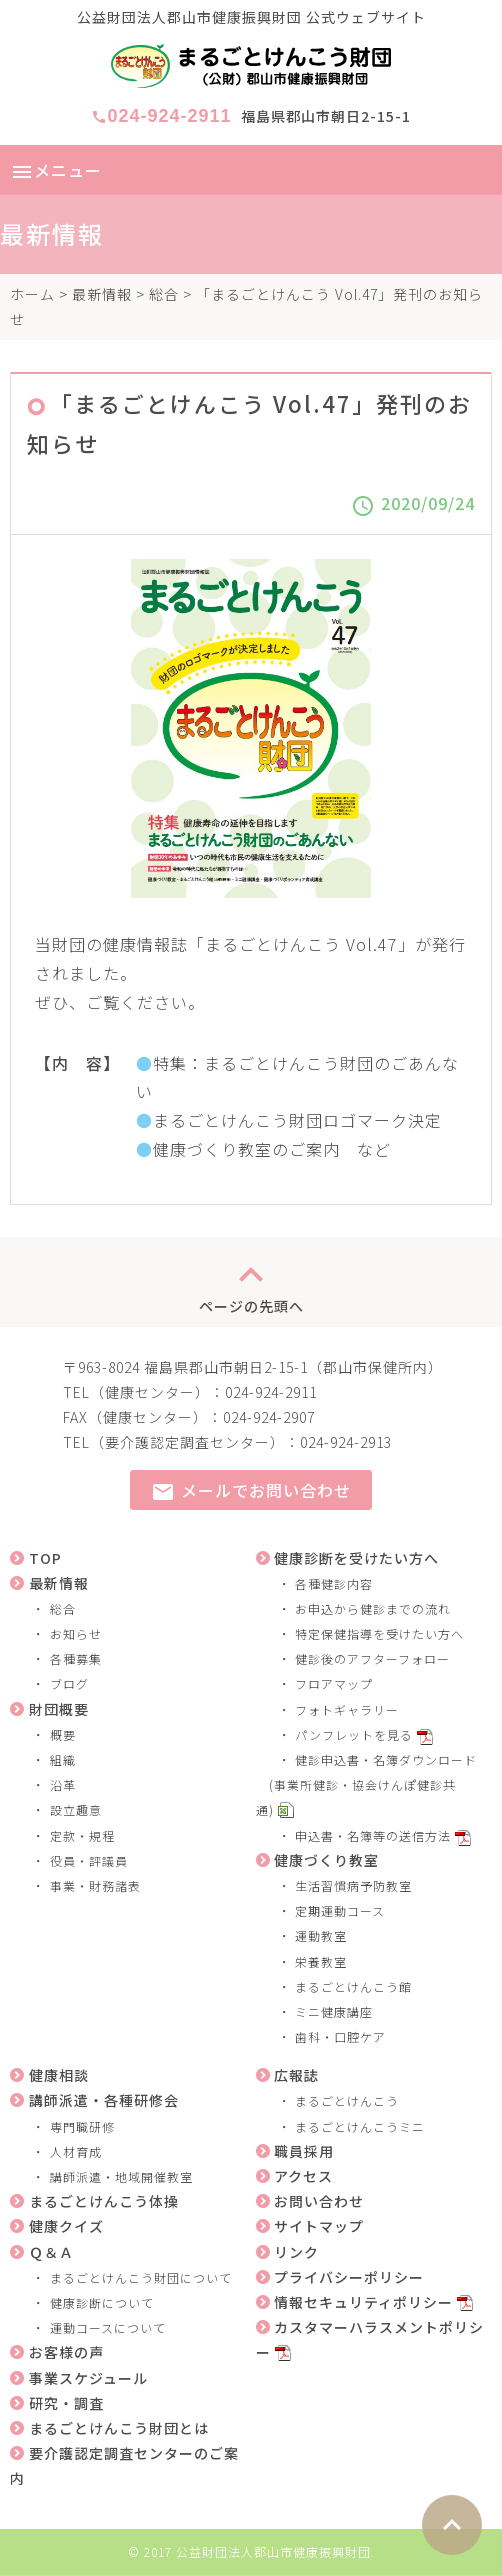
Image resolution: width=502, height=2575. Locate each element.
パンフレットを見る (354, 1734)
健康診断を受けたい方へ (356, 1558)
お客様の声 (66, 2352)
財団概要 (59, 1709)
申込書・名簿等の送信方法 (373, 1835)
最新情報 (102, 294)
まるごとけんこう (347, 2100)
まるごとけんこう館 (353, 1986)
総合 (164, 294)
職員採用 (304, 2151)
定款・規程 (82, 1835)
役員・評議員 (89, 1860)
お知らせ (76, 1633)
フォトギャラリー (347, 1709)
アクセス (303, 2176)
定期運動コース (340, 1910)
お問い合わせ (319, 2201)
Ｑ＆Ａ (51, 2252)
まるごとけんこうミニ (360, 2126)
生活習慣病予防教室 (353, 1885)
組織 (63, 1759)
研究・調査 (66, 2403)
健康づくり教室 (326, 1860)
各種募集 (76, 1658)
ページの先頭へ (251, 1282)
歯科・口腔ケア (340, 2036)
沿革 (63, 1784)
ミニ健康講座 (334, 2011)
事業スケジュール (88, 2378)
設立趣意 (76, 1809)
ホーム (32, 294)
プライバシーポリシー (349, 2277)
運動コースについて (108, 2327)
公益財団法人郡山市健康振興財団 (273, 2551)
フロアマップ (334, 1683)
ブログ (69, 1683)
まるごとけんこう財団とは (119, 2428)
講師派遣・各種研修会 (104, 2100)
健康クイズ (66, 2226)
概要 (63, 1734)
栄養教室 (321, 1961)
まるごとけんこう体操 (104, 2201)
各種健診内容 (334, 1583)
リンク (296, 2252)
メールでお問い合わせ (251, 1491)
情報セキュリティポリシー (363, 2302)
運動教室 (321, 1935)
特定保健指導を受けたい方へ (379, 1633)
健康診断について (102, 2302)
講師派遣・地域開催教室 (121, 2176)
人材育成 (76, 2151)
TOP (45, 1558)
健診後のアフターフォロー (372, 1658)
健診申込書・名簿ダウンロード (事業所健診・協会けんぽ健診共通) (367, 1784)
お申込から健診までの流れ (373, 1608)
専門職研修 (82, 2126)
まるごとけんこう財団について (141, 2277)
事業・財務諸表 (95, 1885)
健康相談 (59, 2075)
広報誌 (296, 2075)
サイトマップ (319, 2226)
